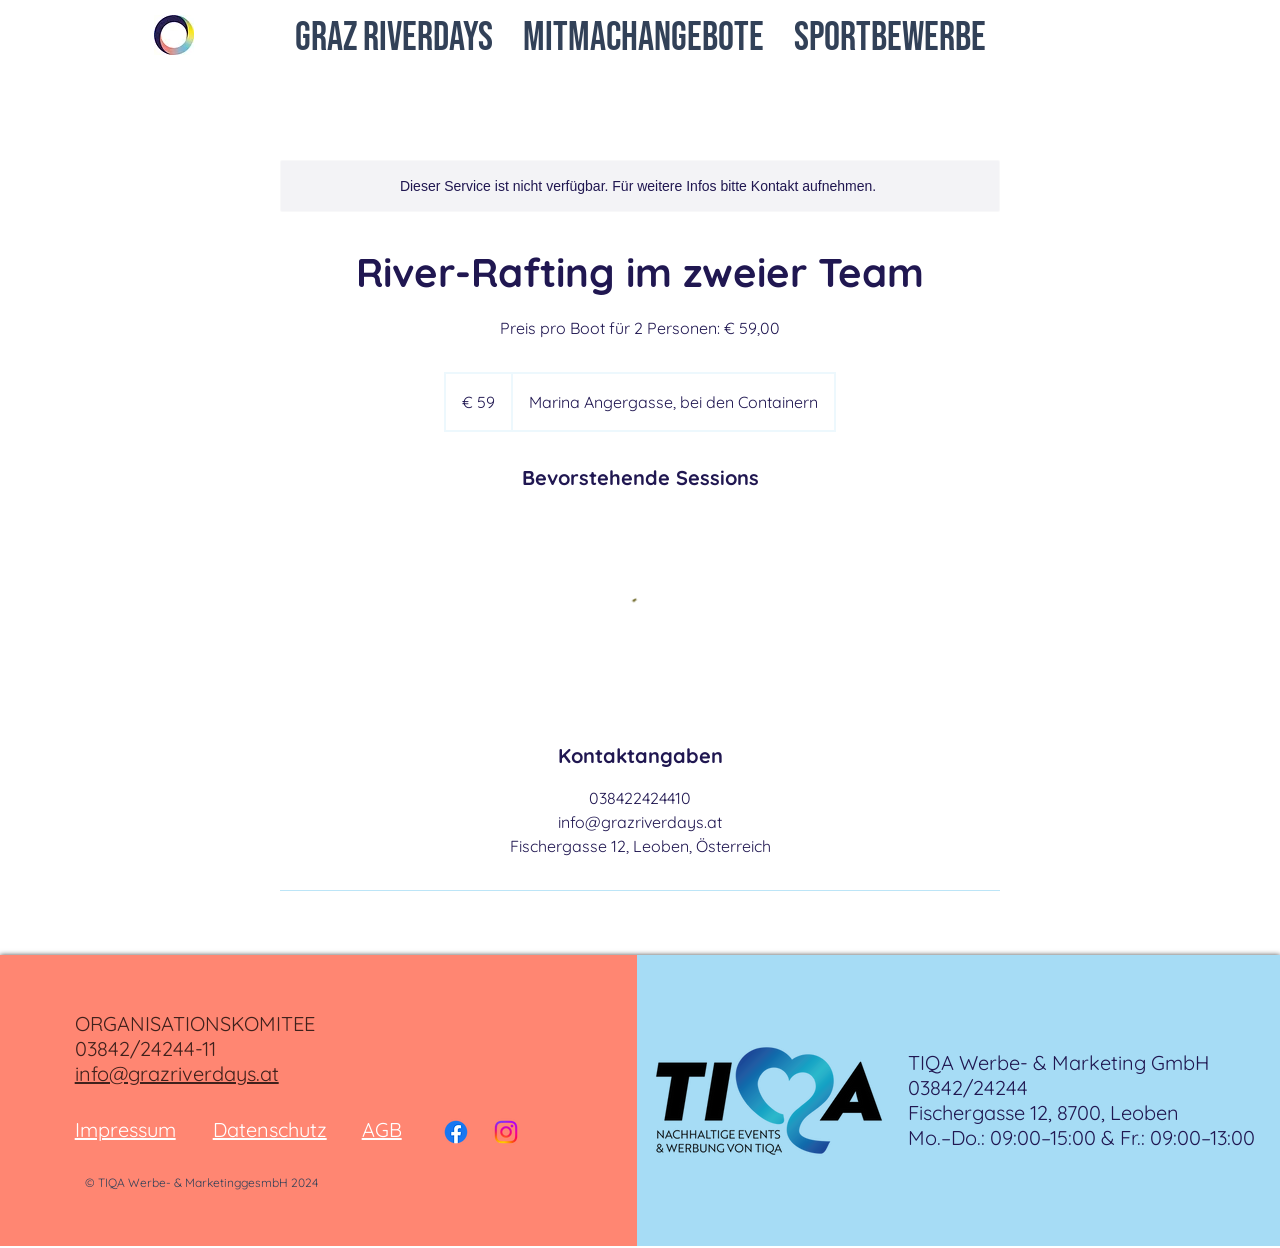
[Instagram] (506, 1132)
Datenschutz (270, 1129)
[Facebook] (456, 1132)
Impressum (125, 1129)
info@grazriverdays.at (177, 1073)
